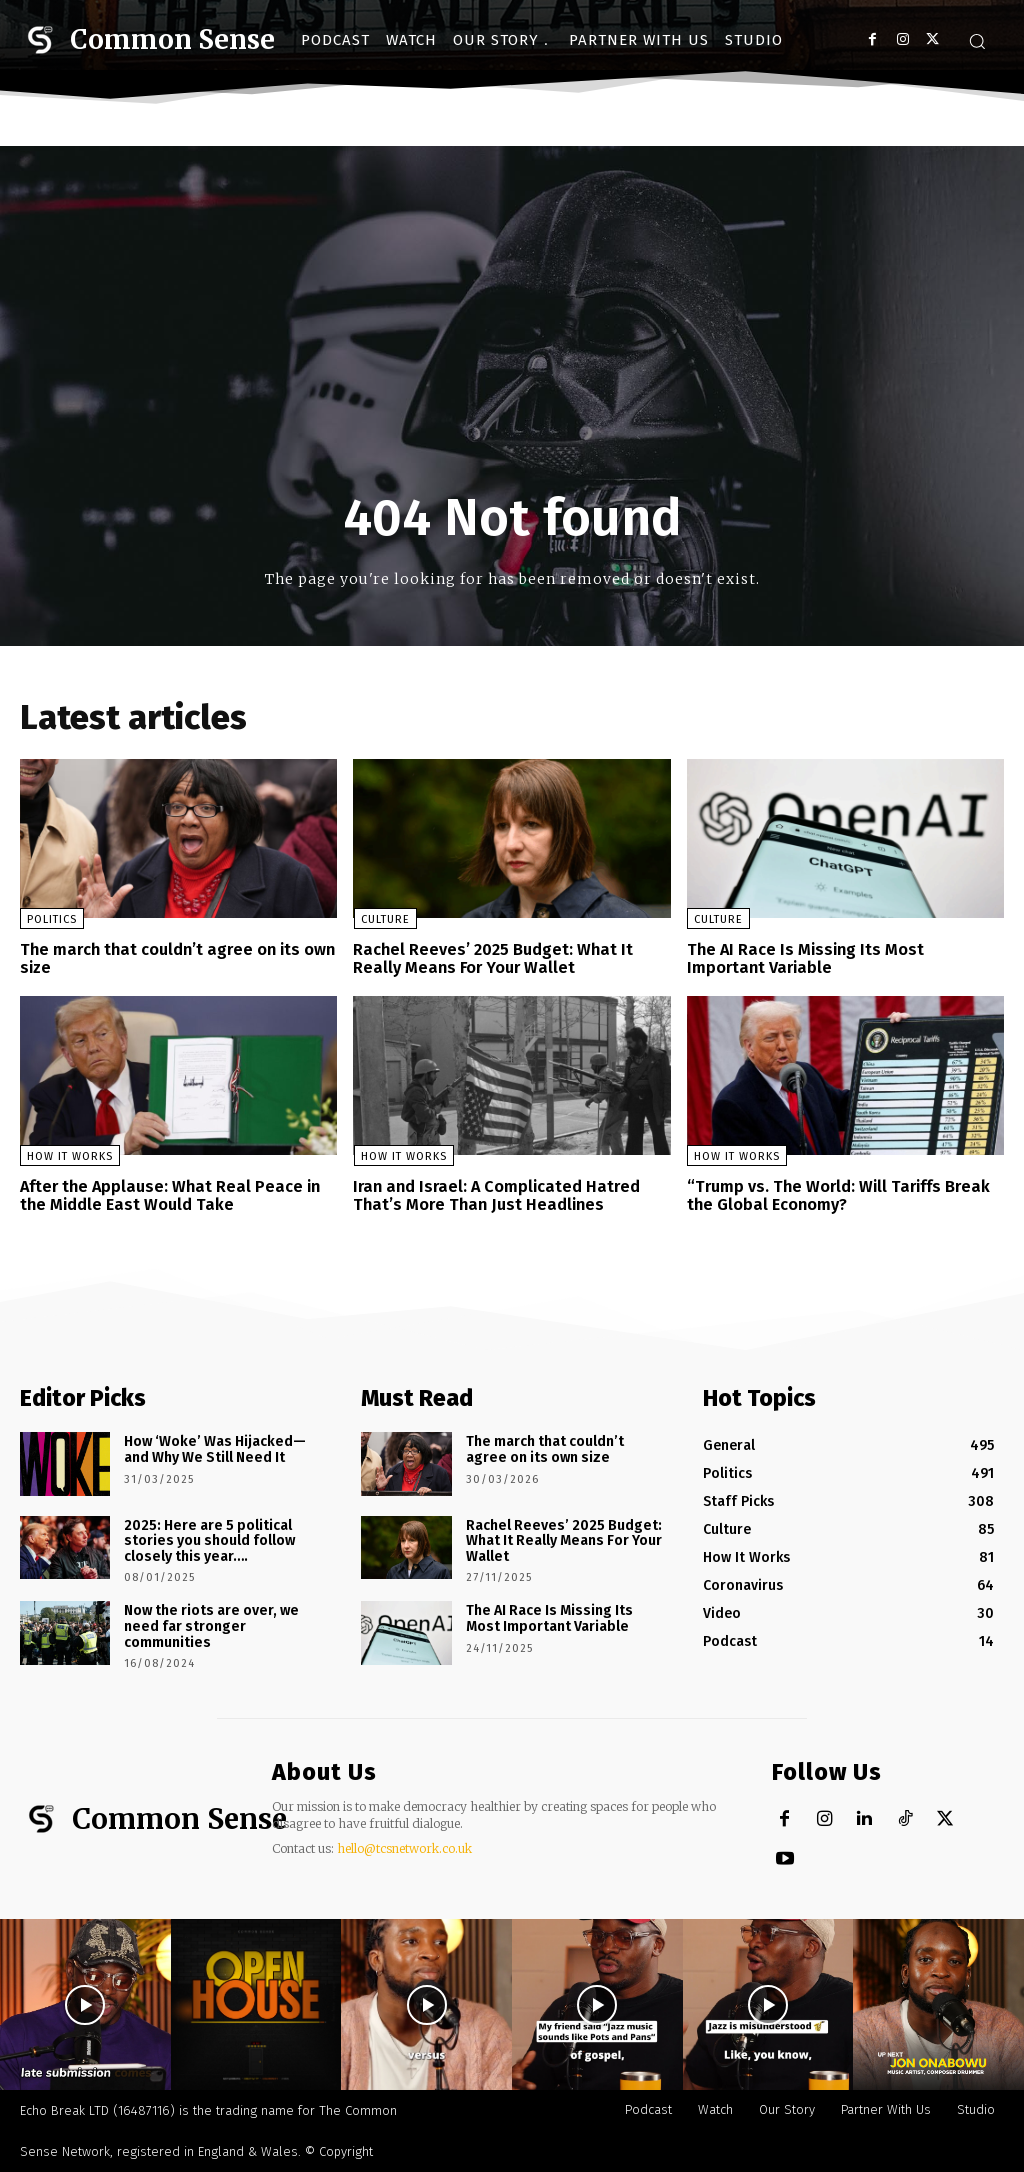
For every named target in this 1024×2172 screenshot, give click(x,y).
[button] (977, 41)
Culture (384, 919)
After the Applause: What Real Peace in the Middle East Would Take (168, 1195)
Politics (52, 919)
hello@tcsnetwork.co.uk (404, 1847)
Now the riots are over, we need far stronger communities (211, 1625)
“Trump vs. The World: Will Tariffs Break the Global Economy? (835, 1195)
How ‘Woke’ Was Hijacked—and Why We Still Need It (214, 1449)
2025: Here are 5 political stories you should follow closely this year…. (209, 1540)
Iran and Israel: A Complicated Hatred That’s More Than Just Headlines (494, 1195)
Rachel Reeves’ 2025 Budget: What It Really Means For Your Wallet (491, 958)
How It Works (70, 1156)
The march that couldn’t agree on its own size (176, 958)
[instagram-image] (85, 2004)
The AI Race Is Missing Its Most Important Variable (805, 958)
